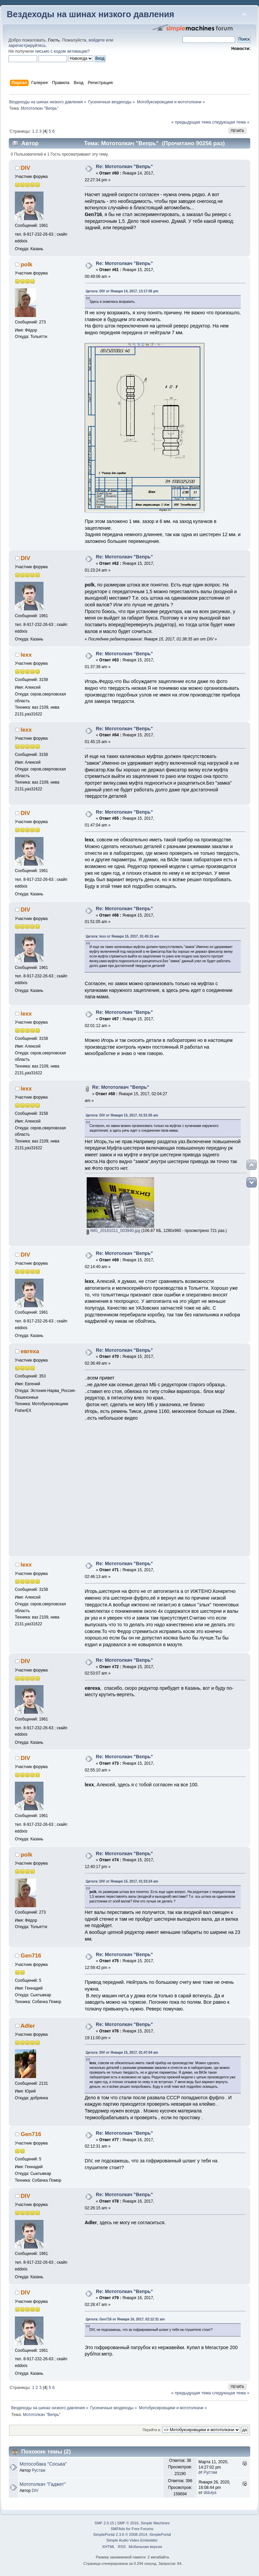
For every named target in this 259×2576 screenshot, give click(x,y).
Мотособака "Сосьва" (43, 2464)
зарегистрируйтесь (27, 45)
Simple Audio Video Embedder (131, 2540)
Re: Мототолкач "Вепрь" (124, 166)
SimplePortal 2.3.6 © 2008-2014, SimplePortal (132, 2534)
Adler (28, 2026)
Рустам (38, 2470)
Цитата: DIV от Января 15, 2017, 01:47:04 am (122, 2052)
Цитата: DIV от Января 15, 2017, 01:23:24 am (122, 1881)
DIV (25, 168)
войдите (97, 40)
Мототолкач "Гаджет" (43, 2484)
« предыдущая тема (191, 122)
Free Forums (142, 2529)
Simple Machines (155, 2523)
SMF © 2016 (128, 2523)
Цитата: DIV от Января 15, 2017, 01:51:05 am (122, 1115)
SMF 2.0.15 (104, 2523)
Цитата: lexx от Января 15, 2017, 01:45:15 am (122, 936)
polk (26, 264)
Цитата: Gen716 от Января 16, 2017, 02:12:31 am (125, 2319)
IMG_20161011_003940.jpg (113, 1230)
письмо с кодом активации (61, 51)
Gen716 (31, 1955)
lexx (26, 655)
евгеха (30, 1351)
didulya (210, 2492)
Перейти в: (152, 2430)
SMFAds (118, 2529)
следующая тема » (231, 122)
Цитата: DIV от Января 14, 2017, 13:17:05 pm (122, 291)
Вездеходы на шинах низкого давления (90, 14)
